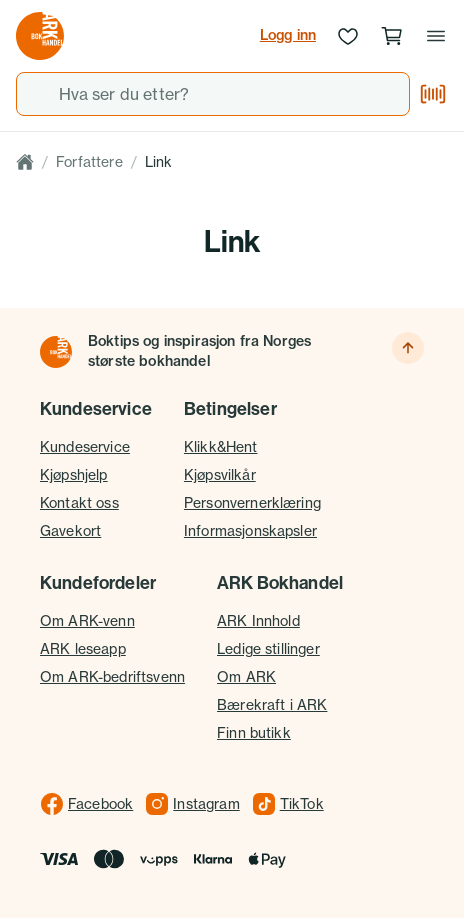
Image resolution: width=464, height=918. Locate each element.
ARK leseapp (83, 648)
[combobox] (213, 94)
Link (159, 161)
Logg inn (288, 35)
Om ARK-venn (87, 620)
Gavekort (70, 530)
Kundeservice (85, 446)
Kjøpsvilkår (220, 474)
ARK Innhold (258, 620)
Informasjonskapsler (250, 530)
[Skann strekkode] (433, 94)
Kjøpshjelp (74, 474)
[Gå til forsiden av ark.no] (40, 36)
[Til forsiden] (56, 352)
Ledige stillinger (268, 648)
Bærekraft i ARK (272, 704)
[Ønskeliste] (348, 36)
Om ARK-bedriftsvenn (112, 676)
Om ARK (246, 676)
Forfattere (89, 161)
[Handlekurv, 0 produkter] (392, 36)
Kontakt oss (79, 502)
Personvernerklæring (252, 502)
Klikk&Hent (221, 446)
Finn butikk (254, 732)
